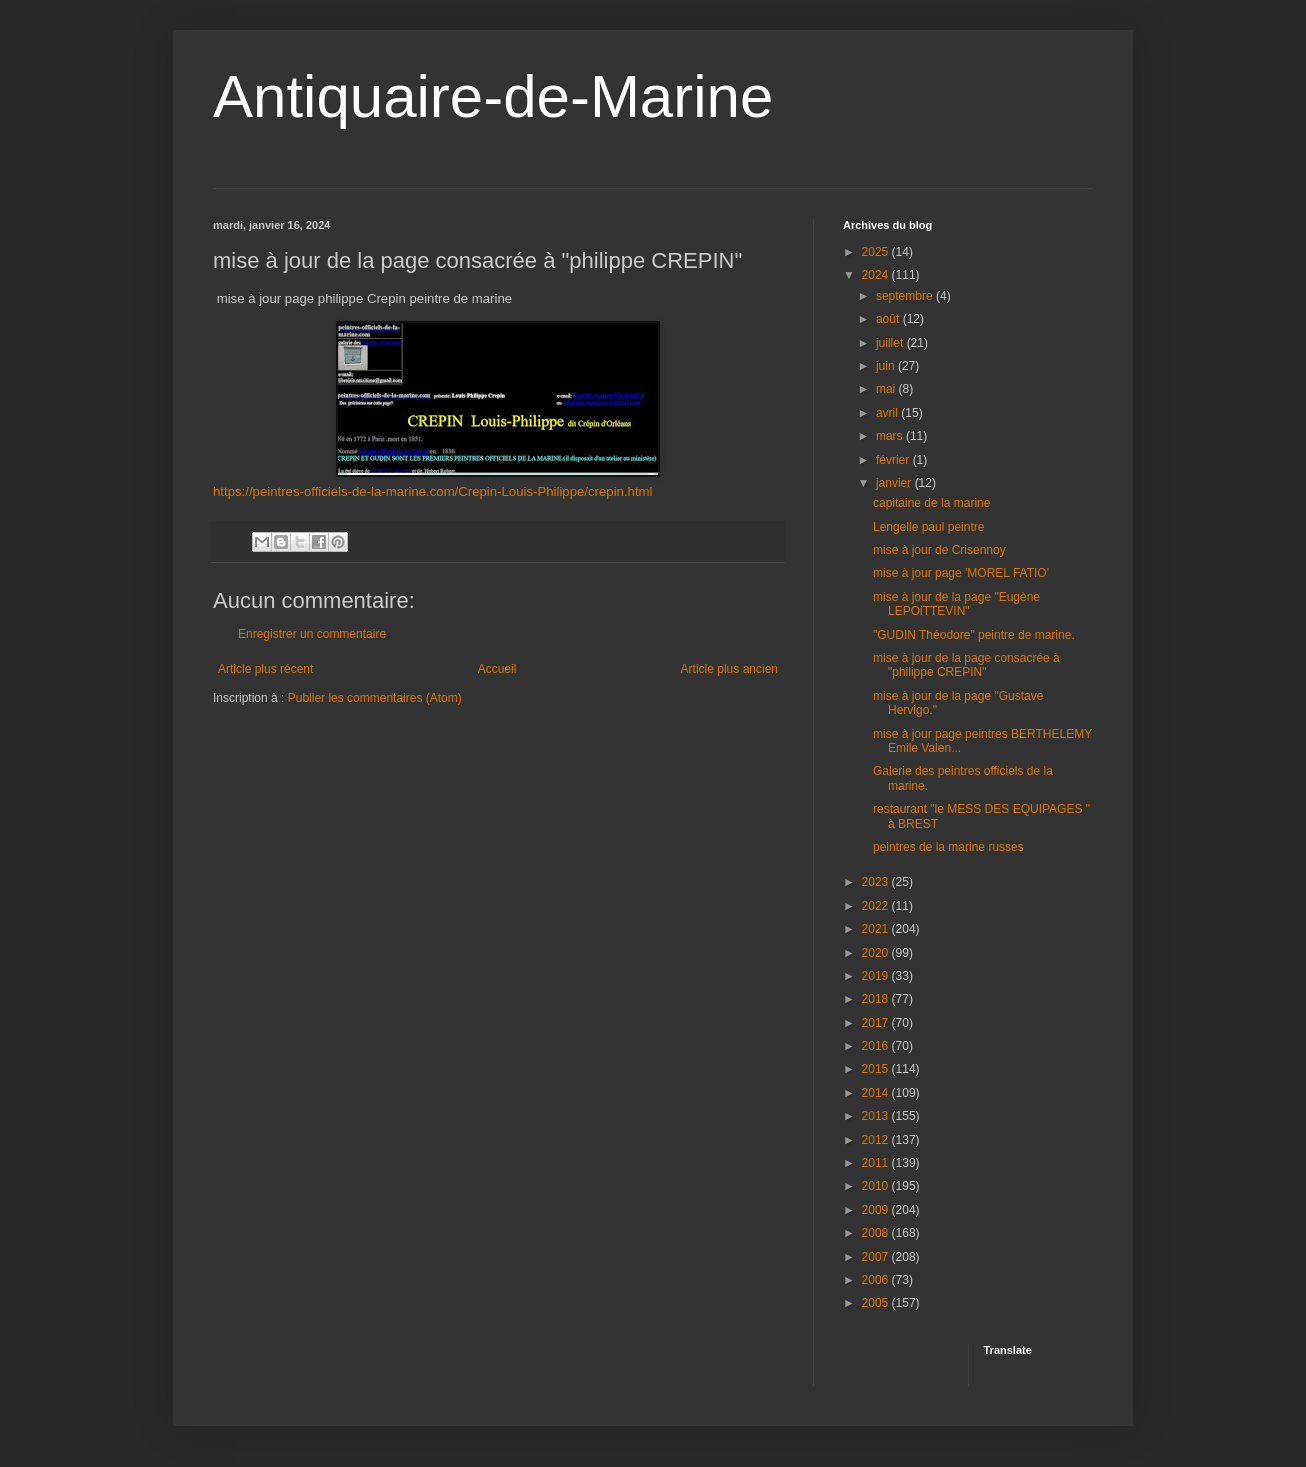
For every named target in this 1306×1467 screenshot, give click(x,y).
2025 (877, 252)
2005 (877, 1303)
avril (888, 413)
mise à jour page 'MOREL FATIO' (961, 573)
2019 (877, 976)
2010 (877, 1186)
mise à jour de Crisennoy (939, 550)
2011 (877, 1163)
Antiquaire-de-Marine (493, 96)
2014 (877, 1093)
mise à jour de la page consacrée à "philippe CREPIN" (966, 665)
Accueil (497, 669)
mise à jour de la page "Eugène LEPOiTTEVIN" (956, 604)
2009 (877, 1210)
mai (887, 389)
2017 (877, 1023)
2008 (877, 1233)
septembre (906, 296)
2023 (877, 882)
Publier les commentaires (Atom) (375, 698)
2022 (877, 906)
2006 (877, 1280)
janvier (895, 483)
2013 (877, 1116)
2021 (877, 929)
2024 (877, 275)
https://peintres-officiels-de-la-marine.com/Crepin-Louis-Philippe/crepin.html (433, 491)
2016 (877, 1046)
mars (891, 436)
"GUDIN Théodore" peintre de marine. (974, 635)
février (894, 460)
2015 (877, 1069)
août (889, 319)
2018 (877, 999)
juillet (891, 343)
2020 (877, 953)
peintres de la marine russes (948, 847)
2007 (877, 1257)
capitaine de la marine (931, 503)
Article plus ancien (729, 669)
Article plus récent (265, 669)
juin (887, 366)
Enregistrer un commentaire (312, 634)
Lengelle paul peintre (928, 527)
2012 (877, 1140)
